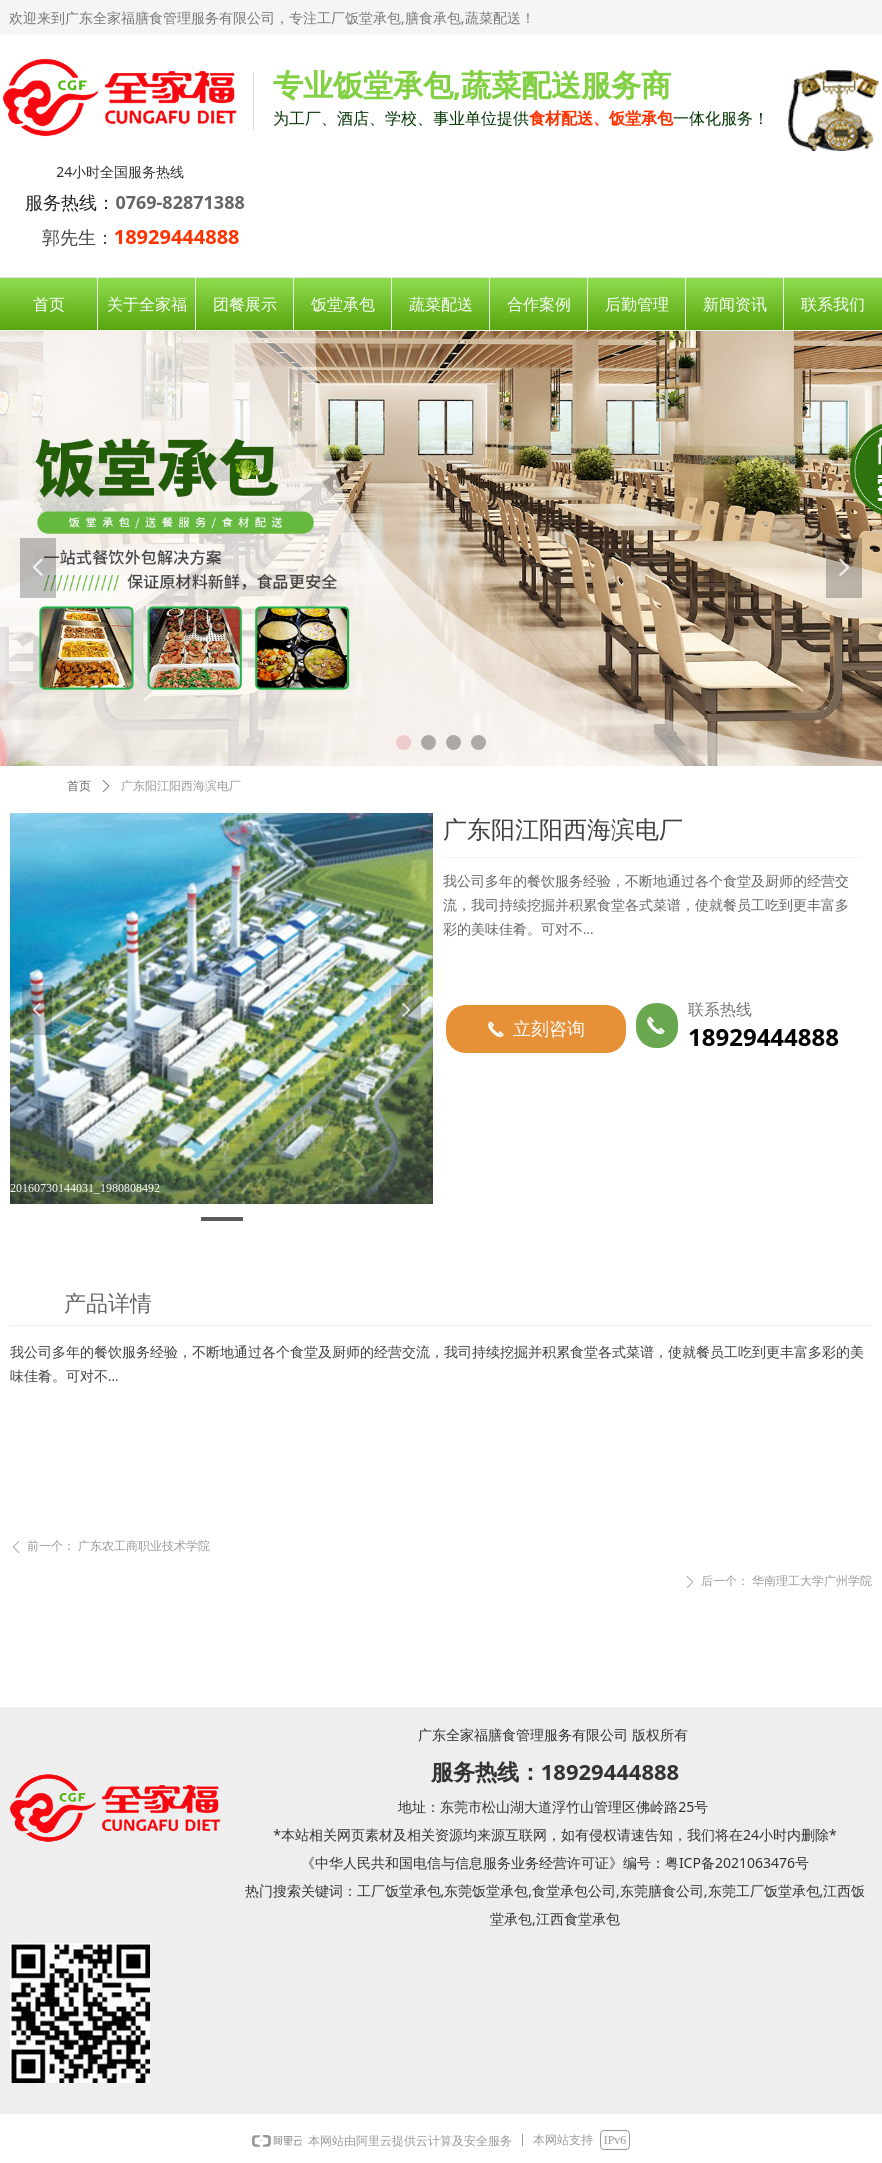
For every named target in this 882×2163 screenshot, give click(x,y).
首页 (79, 786)
